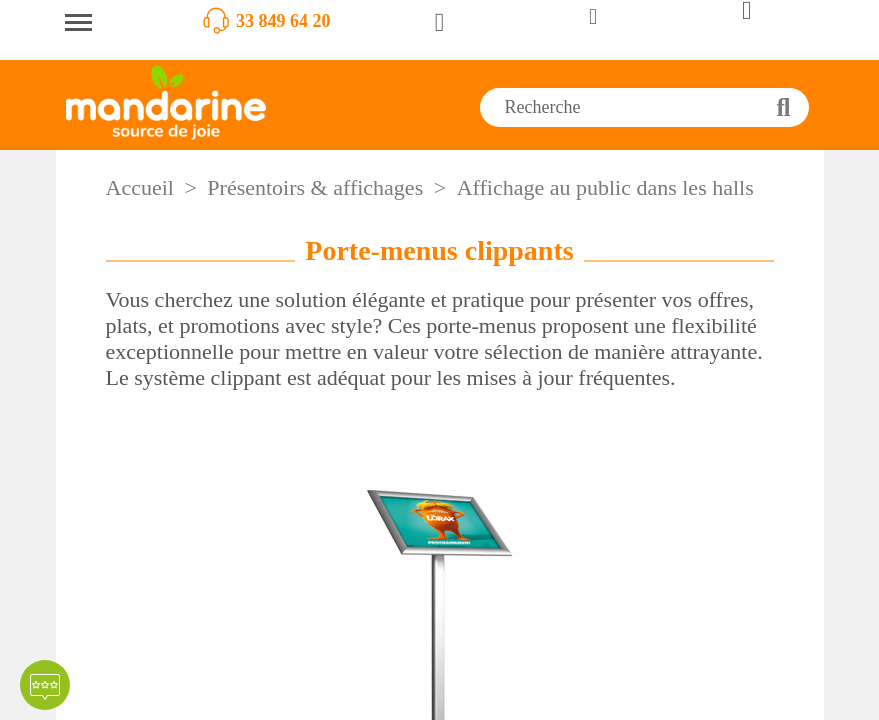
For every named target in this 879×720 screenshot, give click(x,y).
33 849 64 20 (283, 21)
